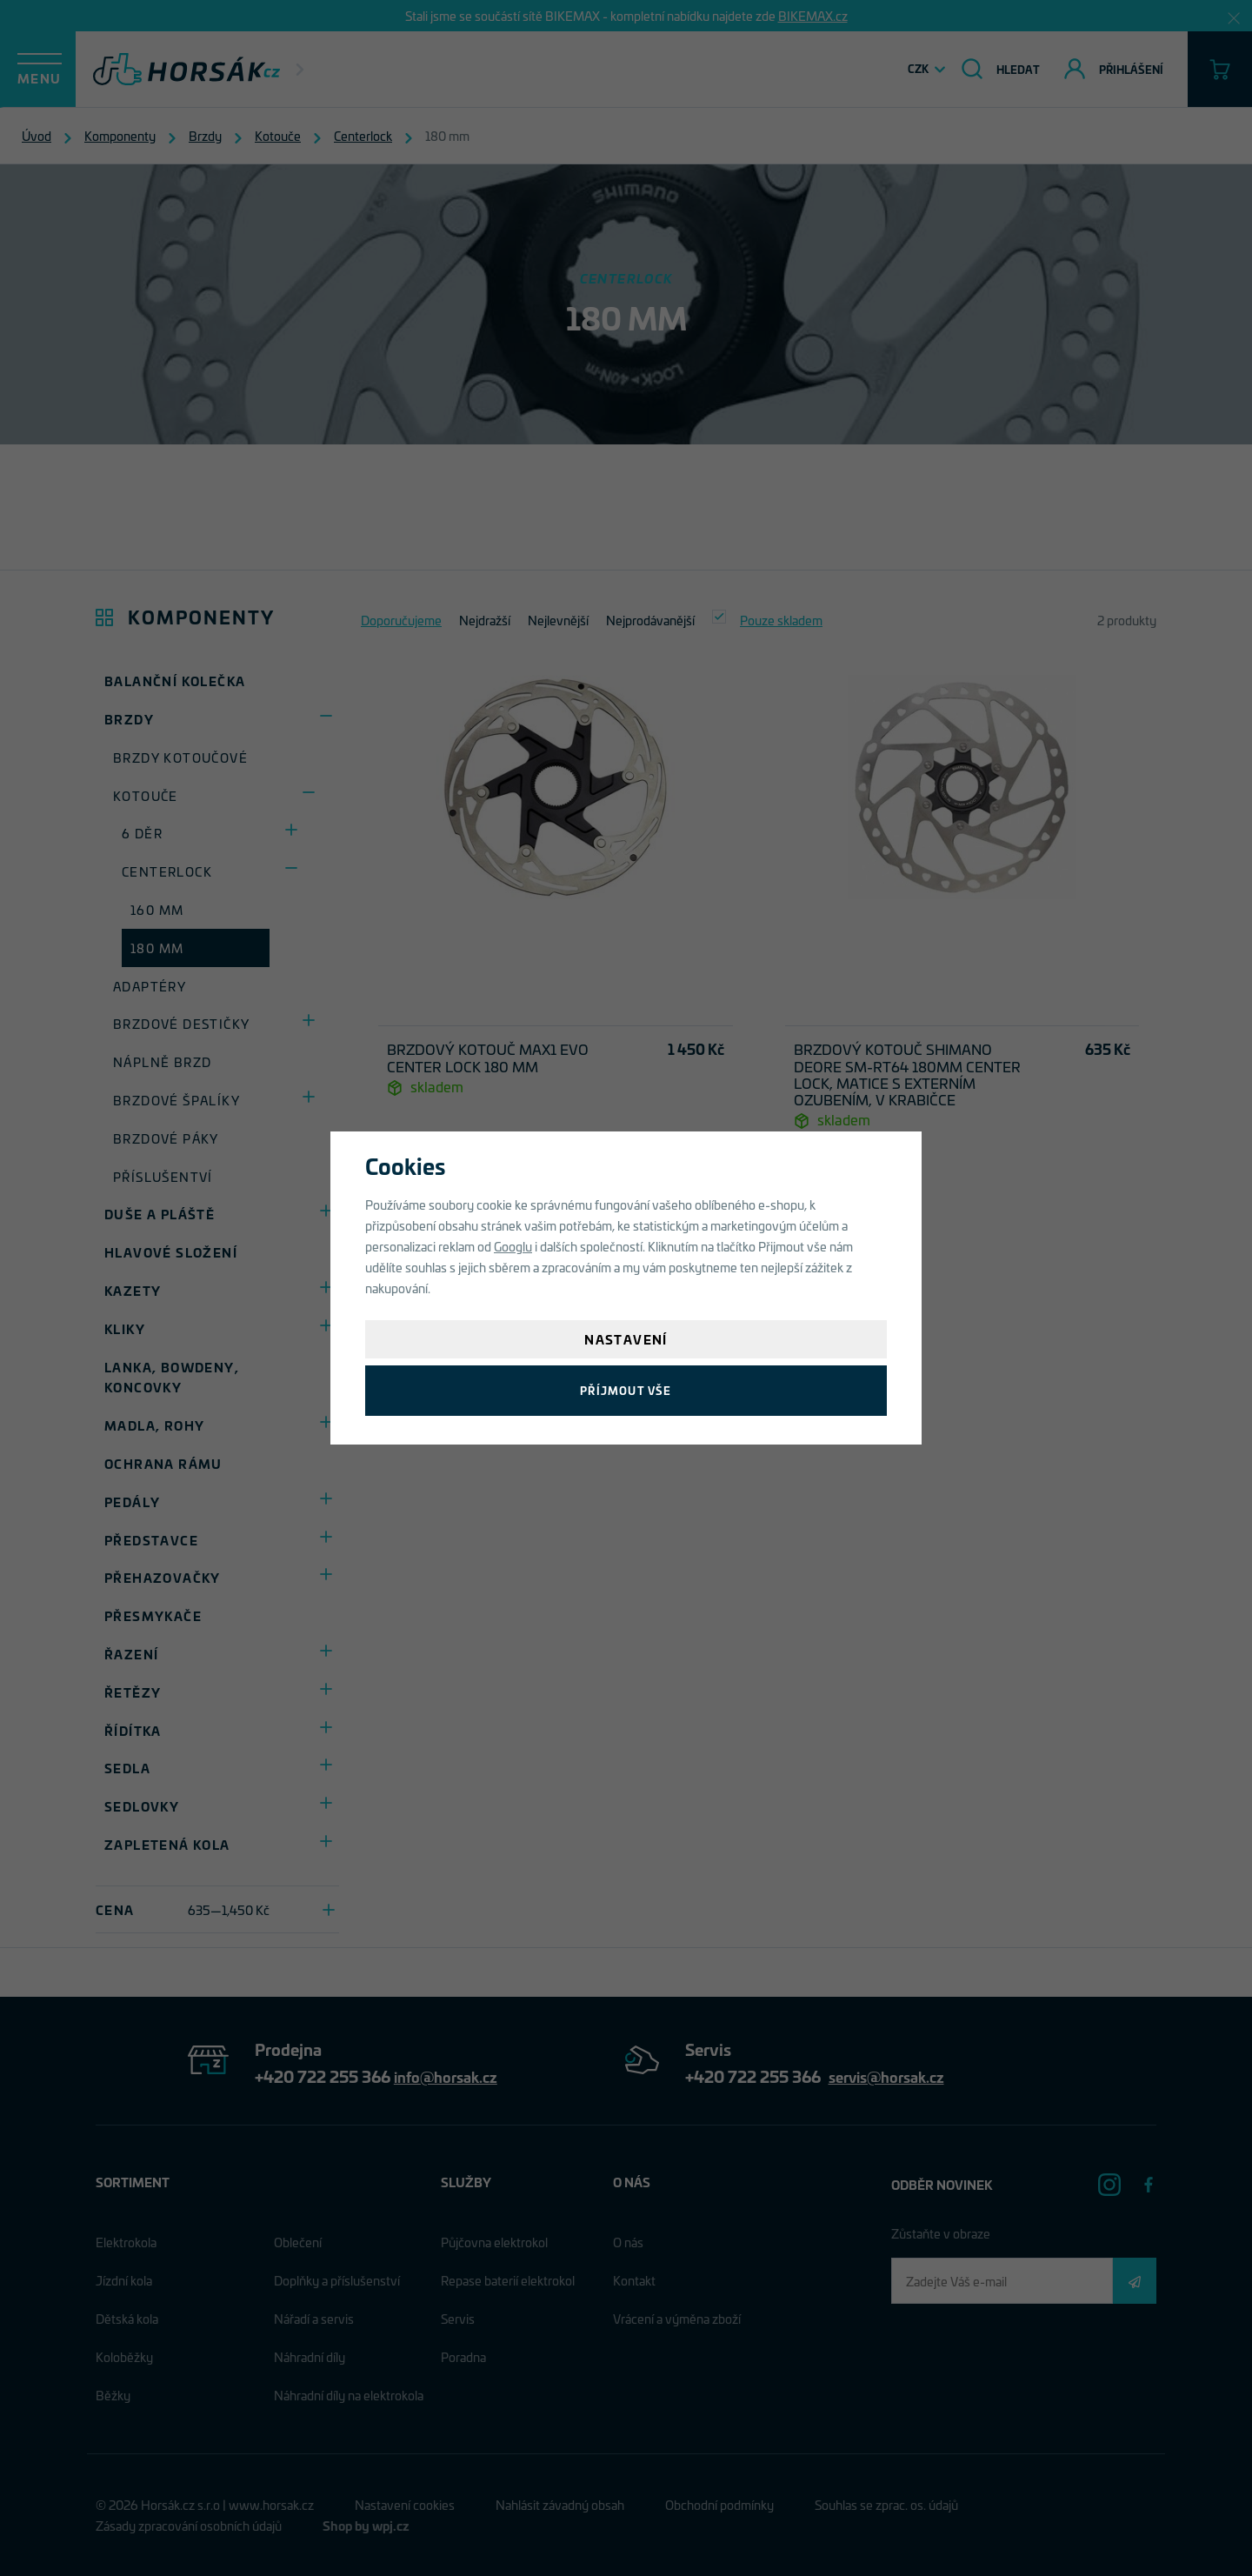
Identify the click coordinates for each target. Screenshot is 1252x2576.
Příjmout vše (625, 1390)
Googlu (513, 1246)
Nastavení (626, 1339)
